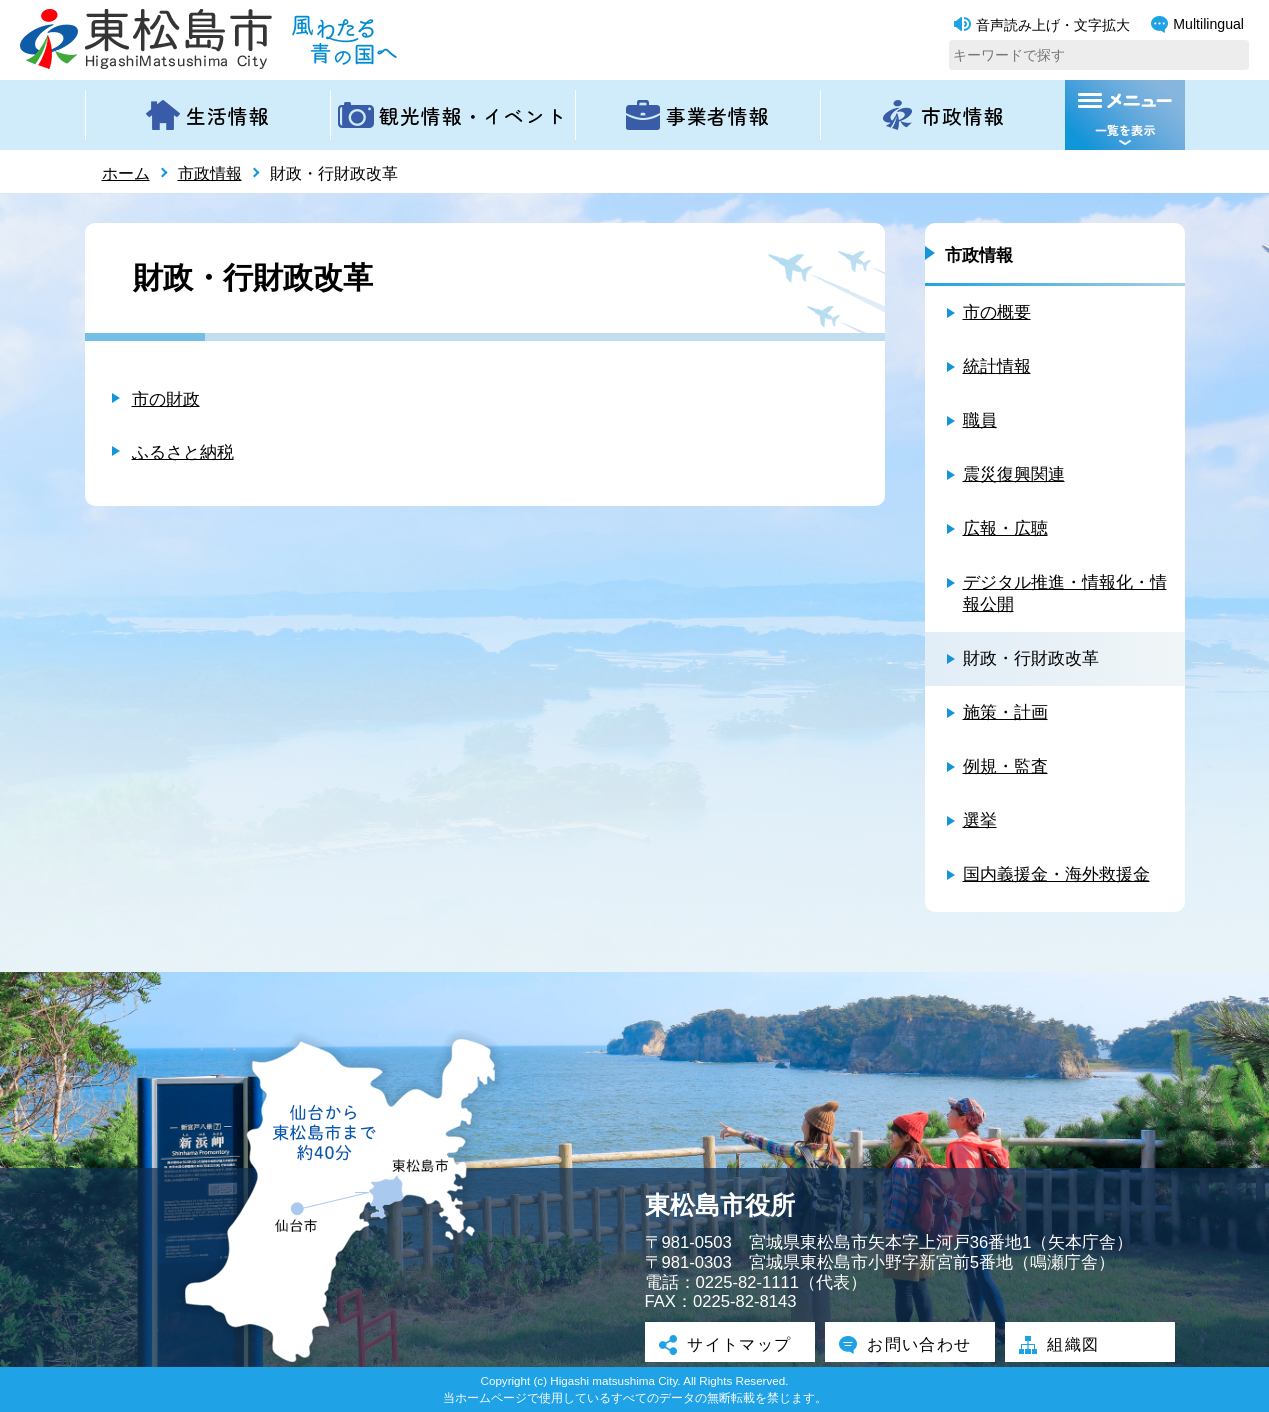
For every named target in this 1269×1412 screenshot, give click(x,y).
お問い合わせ (910, 1344)
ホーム (126, 173)
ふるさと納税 (183, 452)
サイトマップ (730, 1344)
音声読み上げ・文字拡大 (1042, 25)
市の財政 (166, 399)
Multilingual (1197, 24)
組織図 (1062, 1344)
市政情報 (210, 173)
